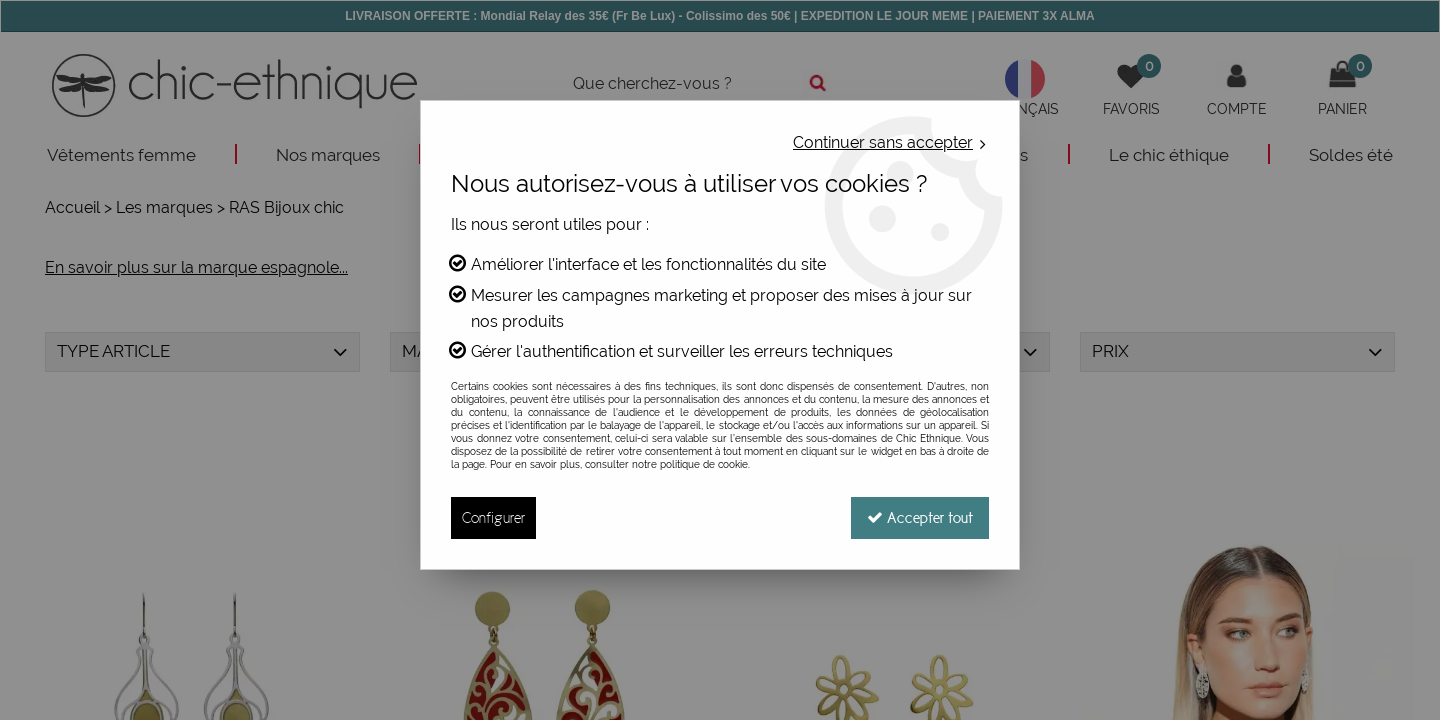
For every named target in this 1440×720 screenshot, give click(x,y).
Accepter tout (920, 517)
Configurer (493, 517)
